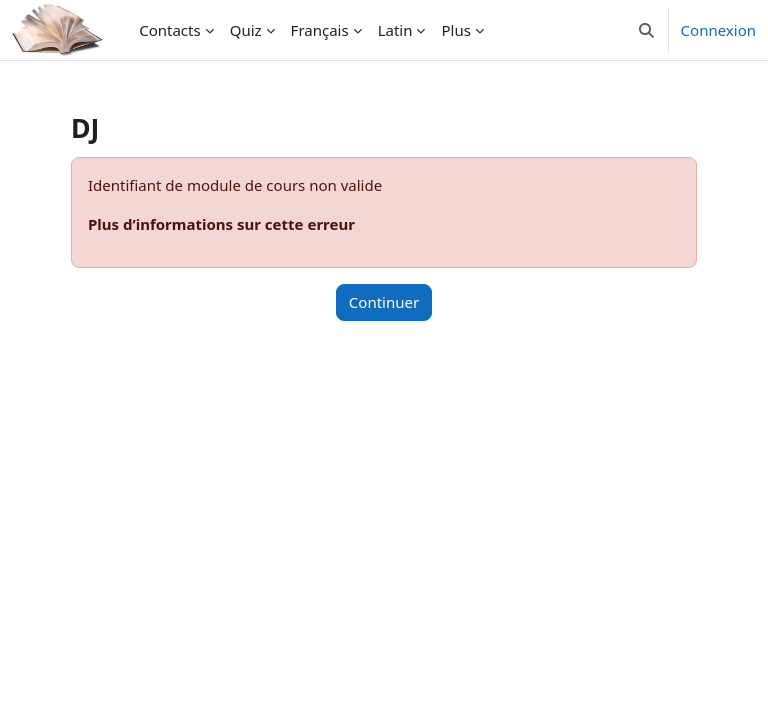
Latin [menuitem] (395, 30)
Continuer (384, 302)
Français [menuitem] (320, 30)
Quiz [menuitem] (246, 30)
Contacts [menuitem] (169, 30)
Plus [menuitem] (455, 30)
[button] (646, 30)
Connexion (718, 30)
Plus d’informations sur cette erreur (221, 224)
